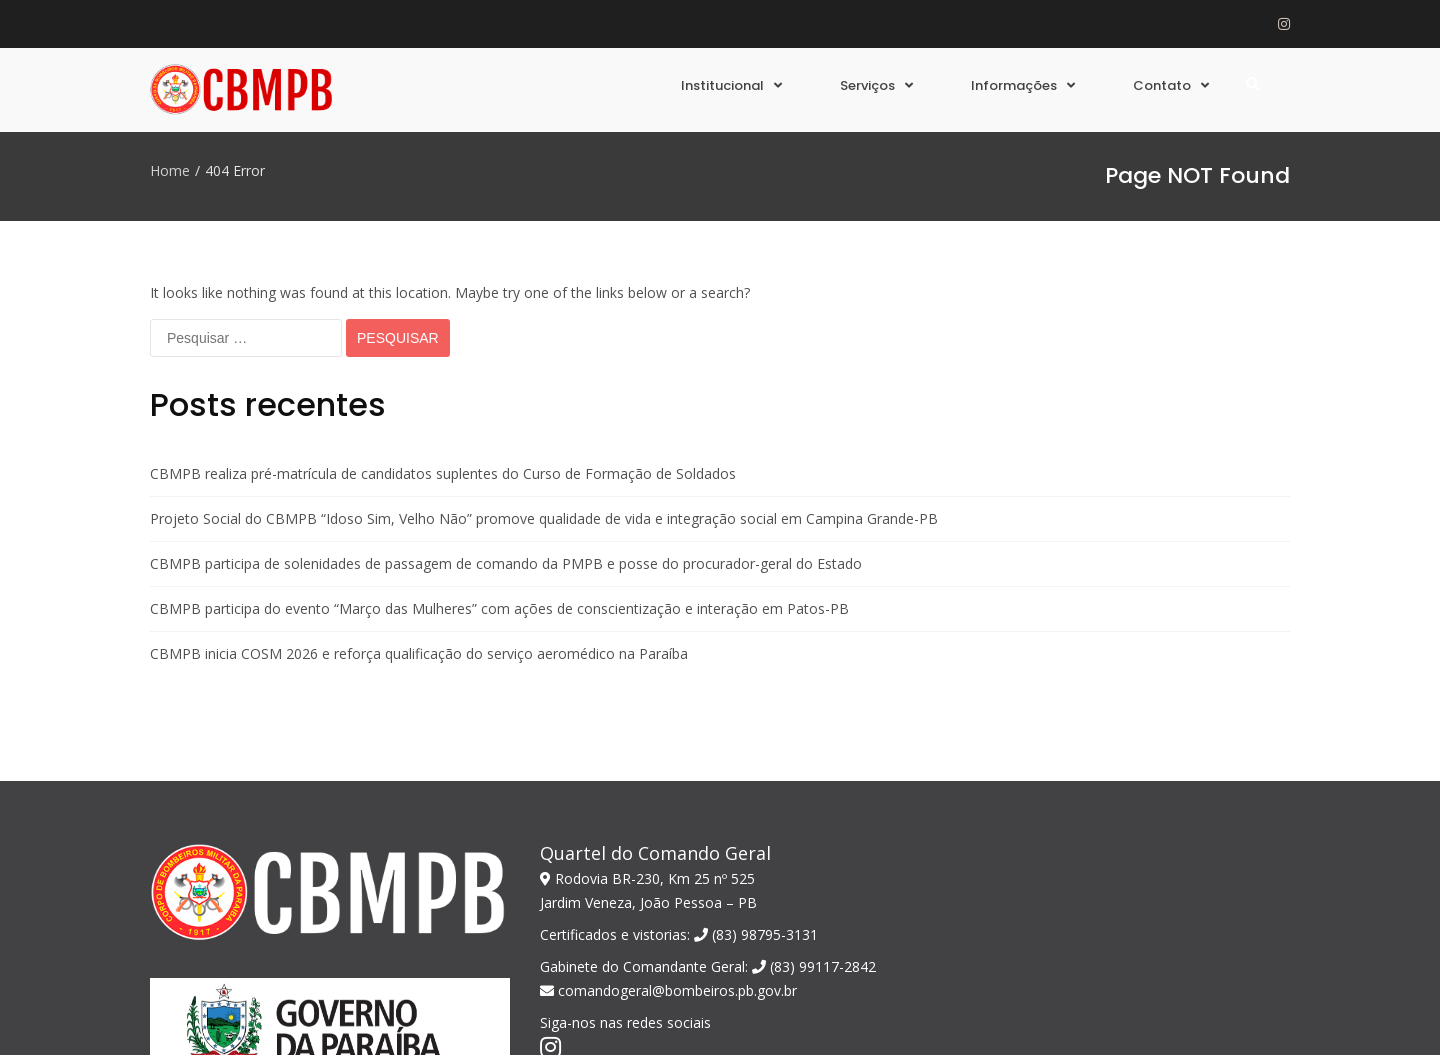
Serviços (867, 85)
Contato (1162, 85)
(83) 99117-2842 (814, 833)
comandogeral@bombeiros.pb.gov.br (668, 857)
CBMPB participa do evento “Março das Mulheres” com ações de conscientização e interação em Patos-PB (499, 475)
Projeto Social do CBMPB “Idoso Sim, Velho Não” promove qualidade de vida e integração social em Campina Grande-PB (544, 385)
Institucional (722, 85)
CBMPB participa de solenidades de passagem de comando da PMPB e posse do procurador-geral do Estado (506, 430)
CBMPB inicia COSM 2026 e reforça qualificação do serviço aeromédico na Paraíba (419, 520)
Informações (1014, 85)
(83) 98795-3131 (756, 801)
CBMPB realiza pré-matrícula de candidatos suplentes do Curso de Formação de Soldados (443, 340)
